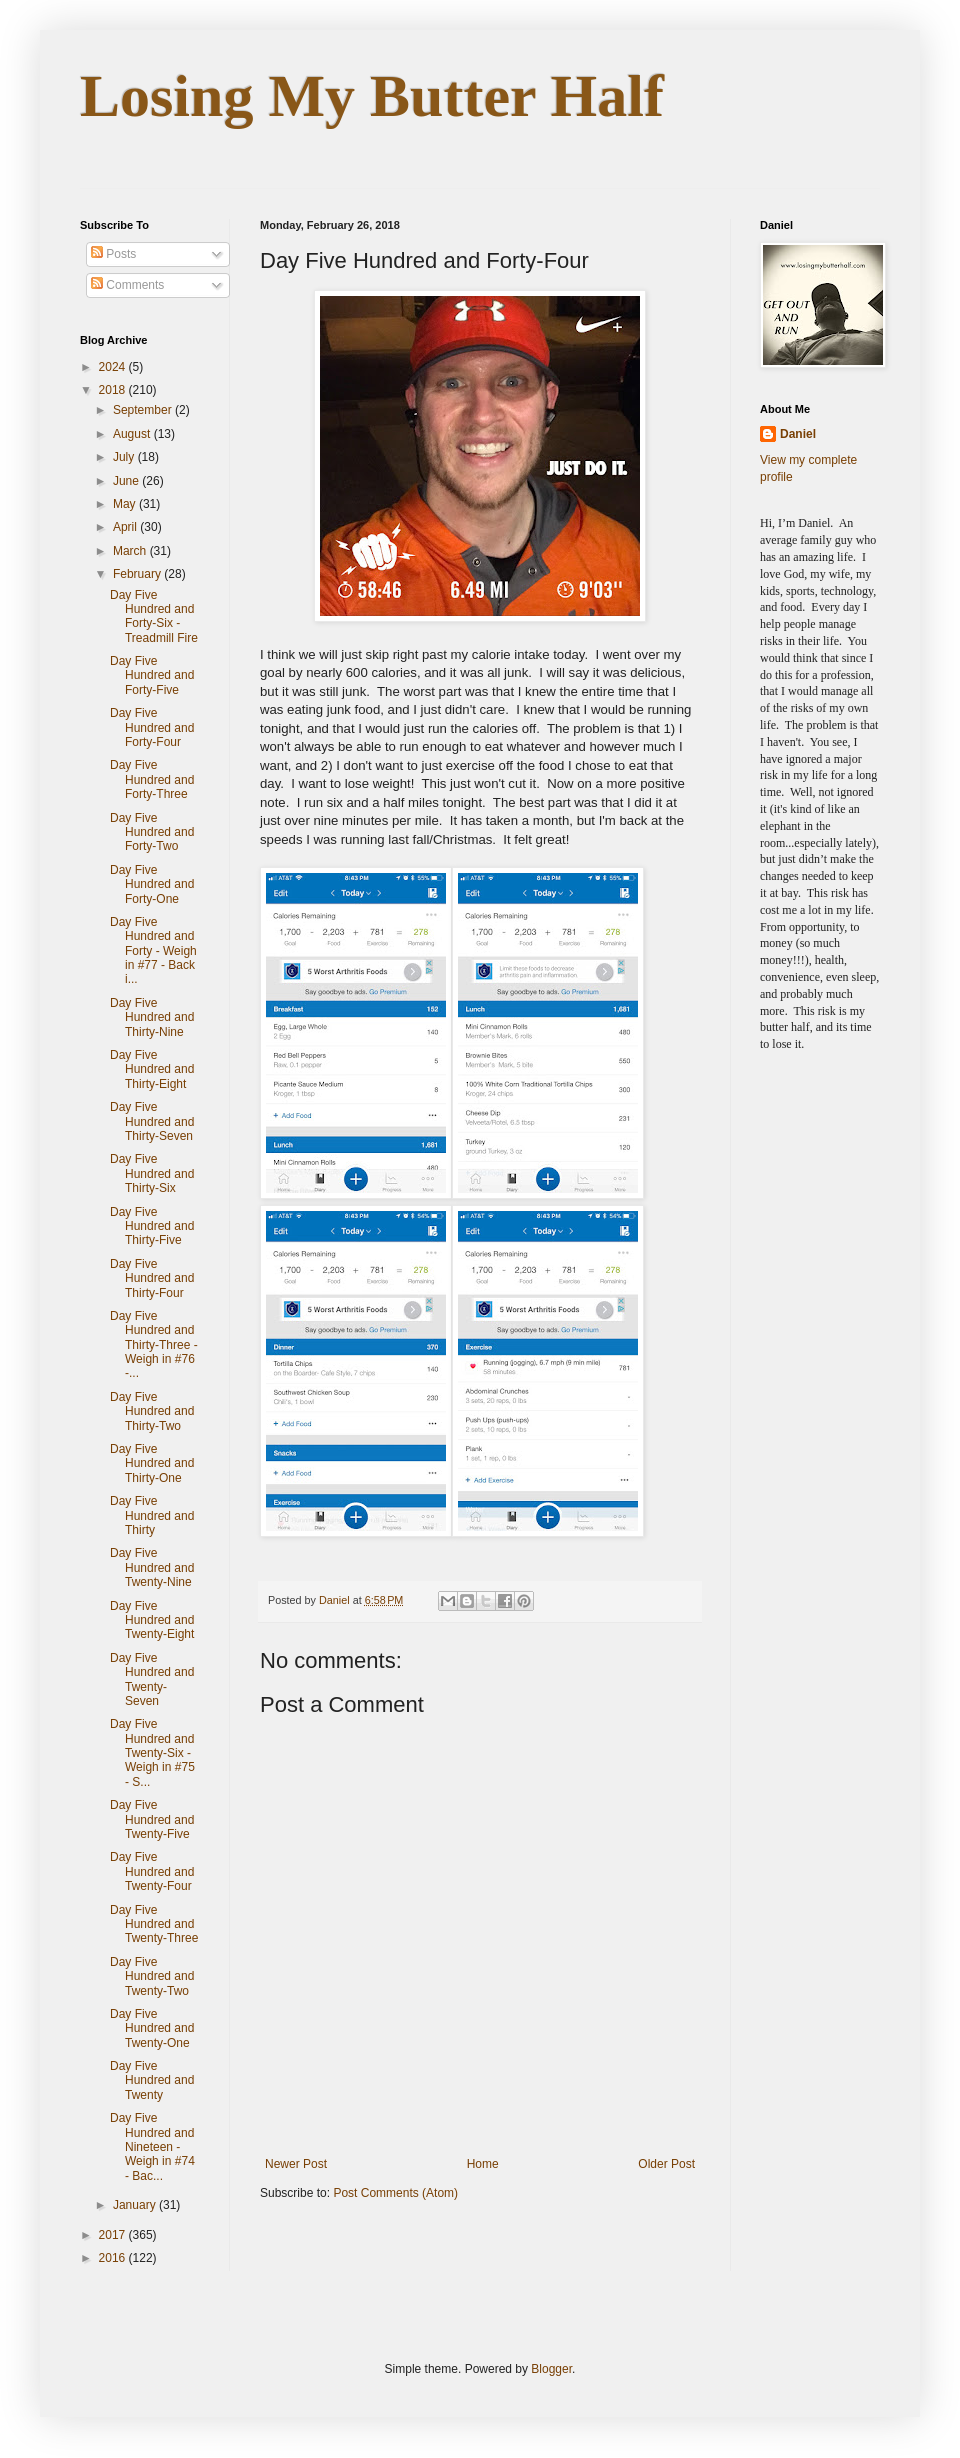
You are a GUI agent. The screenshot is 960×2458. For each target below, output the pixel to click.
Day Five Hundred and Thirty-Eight (152, 1069)
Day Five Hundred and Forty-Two (152, 832)
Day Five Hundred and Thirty (152, 1515)
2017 (114, 2235)
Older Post (666, 2164)
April (126, 527)
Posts (113, 254)
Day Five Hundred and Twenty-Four (152, 1871)
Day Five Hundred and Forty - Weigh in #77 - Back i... (153, 951)
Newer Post (296, 2164)
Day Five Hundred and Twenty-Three (154, 1924)
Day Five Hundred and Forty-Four (152, 727)
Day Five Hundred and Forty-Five (152, 675)
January (136, 2205)
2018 (114, 390)
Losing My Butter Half (372, 96)
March (131, 551)
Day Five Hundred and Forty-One (152, 884)
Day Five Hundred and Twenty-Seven (152, 1679)
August (133, 434)
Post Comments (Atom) (395, 2193)
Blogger (551, 2369)
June (127, 481)
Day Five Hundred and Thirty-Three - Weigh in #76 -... (154, 1345)
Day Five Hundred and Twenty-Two (152, 1976)
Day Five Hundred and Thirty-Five (152, 1226)
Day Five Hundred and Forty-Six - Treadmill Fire (154, 616)
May (126, 504)
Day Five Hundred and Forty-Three (152, 779)
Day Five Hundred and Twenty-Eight (152, 1620)
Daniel (798, 434)
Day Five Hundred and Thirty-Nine (152, 1017)
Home (483, 2164)
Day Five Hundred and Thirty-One (152, 1463)
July (125, 457)
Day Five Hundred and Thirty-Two (152, 1411)
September (144, 410)
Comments (127, 285)
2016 (114, 2258)
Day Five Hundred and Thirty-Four (152, 1278)
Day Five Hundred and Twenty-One (152, 2028)
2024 (114, 367)
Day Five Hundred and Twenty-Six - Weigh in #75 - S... (152, 1753)
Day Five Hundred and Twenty (152, 2080)
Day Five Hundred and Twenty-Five (152, 1819)
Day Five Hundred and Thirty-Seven (152, 1121)
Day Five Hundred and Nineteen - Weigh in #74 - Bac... (152, 2147)
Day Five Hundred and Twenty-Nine (152, 1567)
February (138, 574)
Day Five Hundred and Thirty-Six (152, 1173)
